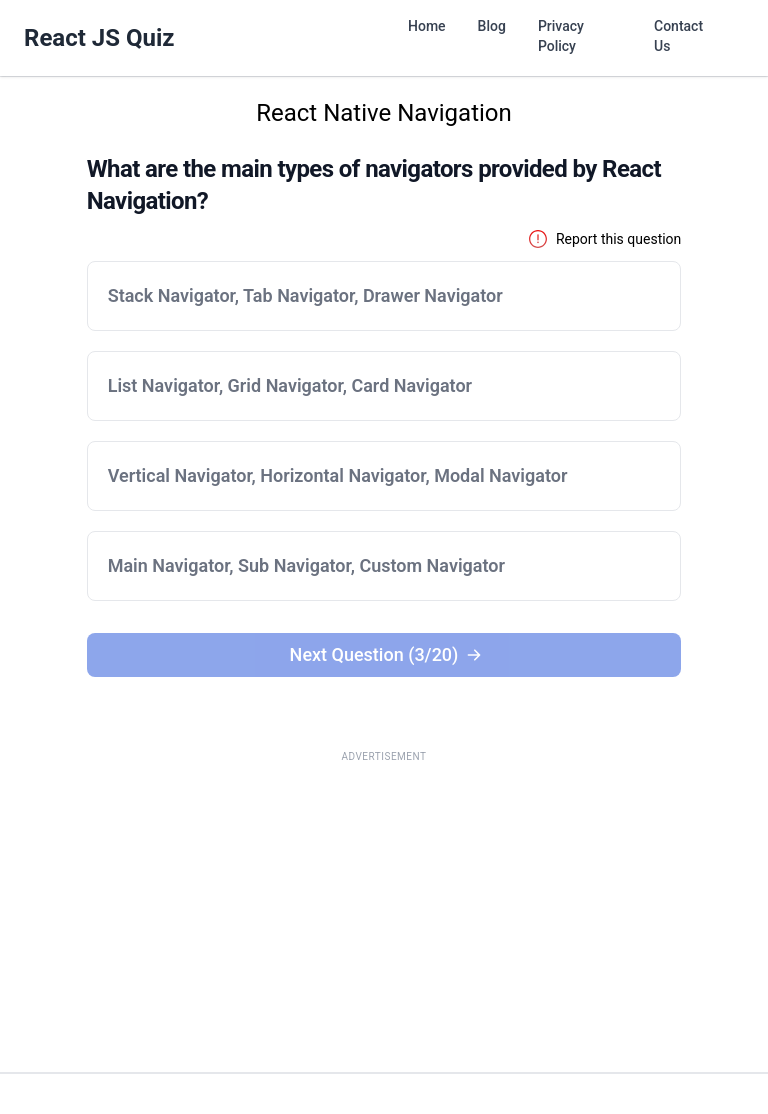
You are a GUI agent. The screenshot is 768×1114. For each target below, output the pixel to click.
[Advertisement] (384, 912)
